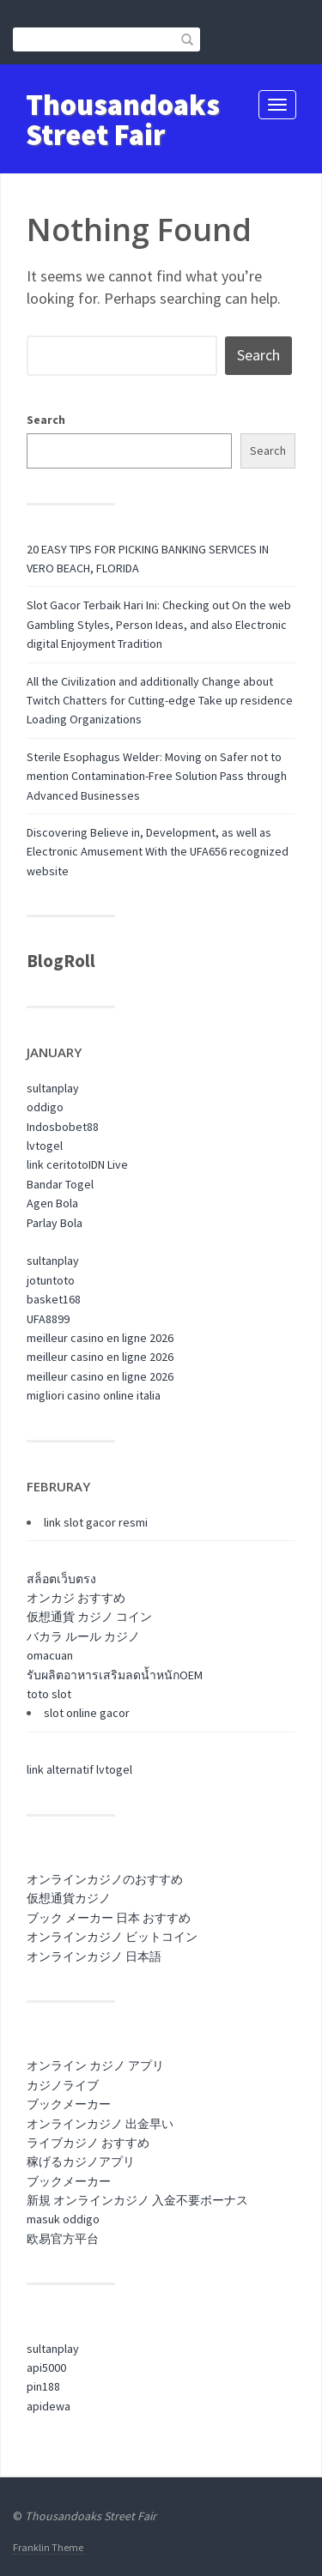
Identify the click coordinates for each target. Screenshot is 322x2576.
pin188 (43, 2386)
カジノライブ (63, 2085)
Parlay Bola (54, 1223)
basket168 (54, 1299)
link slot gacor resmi (96, 1522)
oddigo (45, 1107)
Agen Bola (52, 1203)
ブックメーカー (69, 2104)
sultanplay (53, 1088)
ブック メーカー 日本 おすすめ (109, 1918)
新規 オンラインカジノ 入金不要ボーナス (137, 2200)
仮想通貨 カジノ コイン (89, 1616)
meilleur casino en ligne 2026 (100, 1337)
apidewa (48, 2406)
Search (46, 419)
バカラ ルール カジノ (83, 1636)
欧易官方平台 (63, 2238)
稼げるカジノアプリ (81, 2161)
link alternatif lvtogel (79, 1769)
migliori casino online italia (94, 1395)
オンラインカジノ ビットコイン (112, 1936)
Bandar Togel (60, 1184)
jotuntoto (51, 1280)
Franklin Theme (48, 2547)
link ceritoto (57, 1164)
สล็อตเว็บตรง (61, 1579)
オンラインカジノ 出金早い (100, 2124)
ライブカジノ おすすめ (88, 2142)
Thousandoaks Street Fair (123, 120)
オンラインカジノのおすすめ (105, 1879)
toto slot (49, 1694)
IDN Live (108, 1164)
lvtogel (45, 1145)
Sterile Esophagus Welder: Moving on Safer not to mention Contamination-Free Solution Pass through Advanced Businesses (157, 776)
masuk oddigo (63, 2219)
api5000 (46, 2367)
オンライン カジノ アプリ (95, 2065)
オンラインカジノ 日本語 (94, 1956)
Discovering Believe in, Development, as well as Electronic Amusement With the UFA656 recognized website (158, 852)
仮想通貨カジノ (69, 1898)
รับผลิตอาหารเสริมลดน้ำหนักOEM (115, 1675)
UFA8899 (48, 1319)
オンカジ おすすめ (76, 1597)
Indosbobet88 (63, 1126)
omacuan (50, 1655)
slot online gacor (87, 1712)
